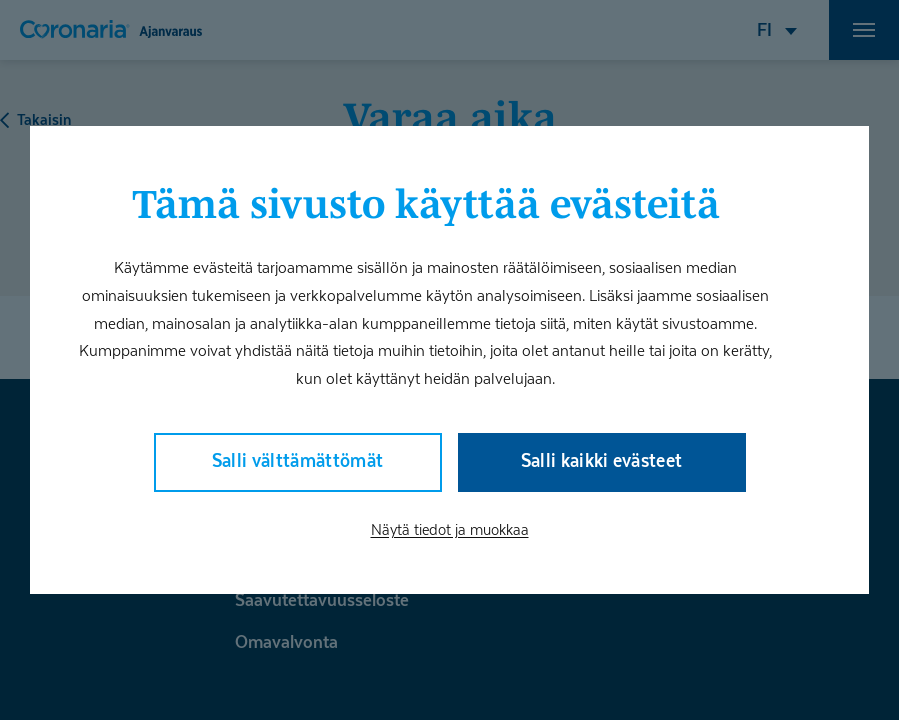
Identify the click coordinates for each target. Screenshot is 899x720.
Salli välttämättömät (298, 460)
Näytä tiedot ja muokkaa (450, 529)
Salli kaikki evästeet (602, 460)
